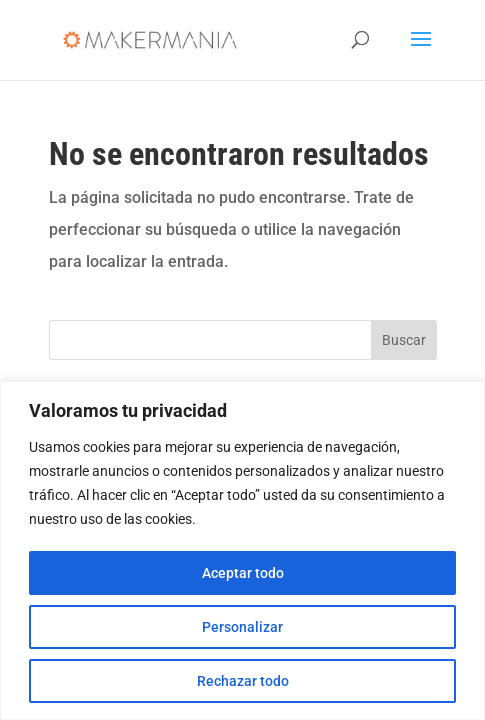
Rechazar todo (243, 681)
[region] (242, 550)
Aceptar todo (243, 573)
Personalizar (242, 627)
